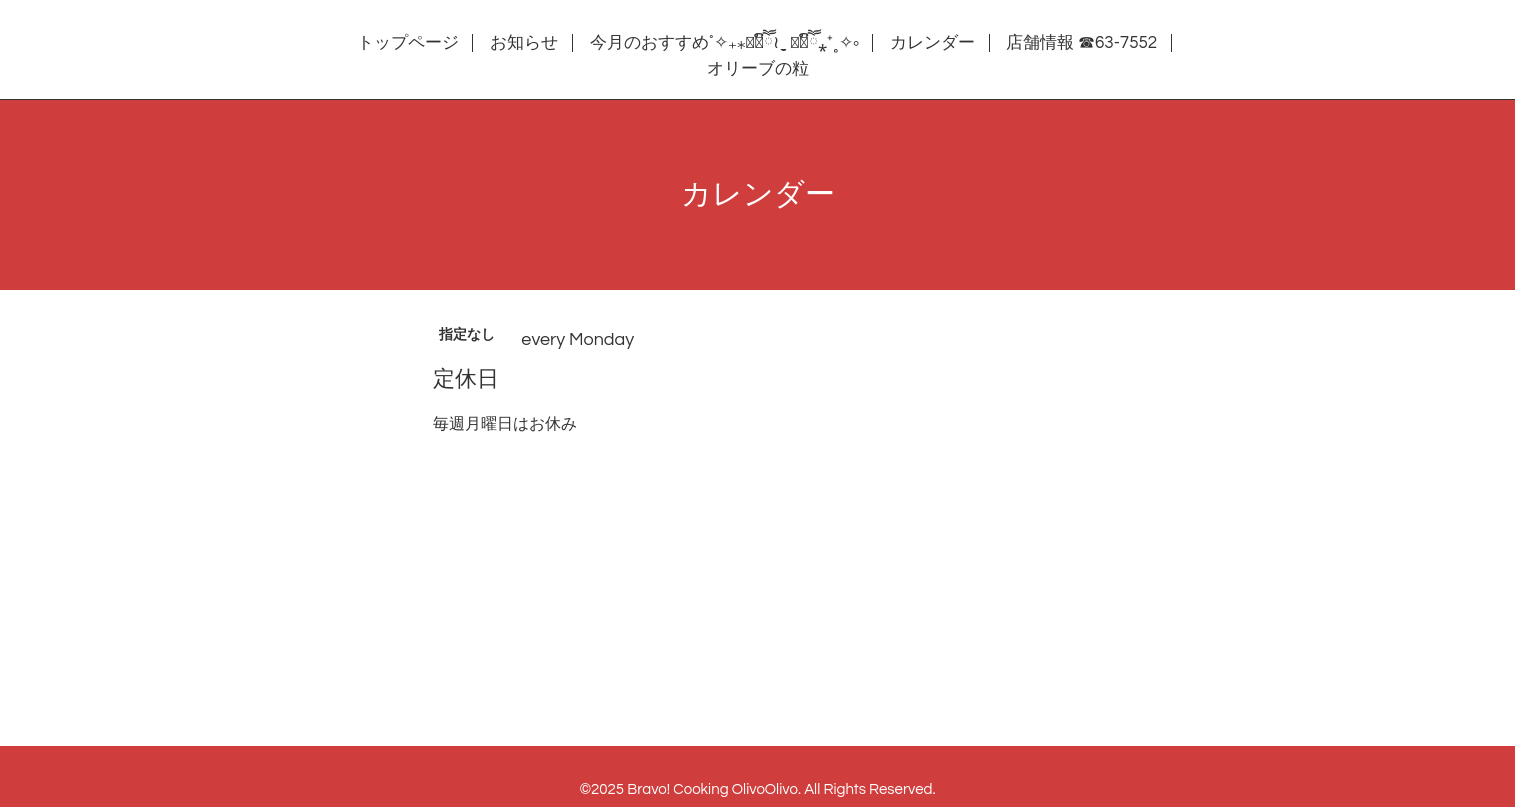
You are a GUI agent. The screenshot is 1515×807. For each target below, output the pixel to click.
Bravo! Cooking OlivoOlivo (712, 789)
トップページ (408, 43)
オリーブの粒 (758, 69)
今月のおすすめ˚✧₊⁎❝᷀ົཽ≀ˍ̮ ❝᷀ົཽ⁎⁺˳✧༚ (724, 43)
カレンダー (932, 43)
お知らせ (524, 43)
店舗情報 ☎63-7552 (1081, 43)
